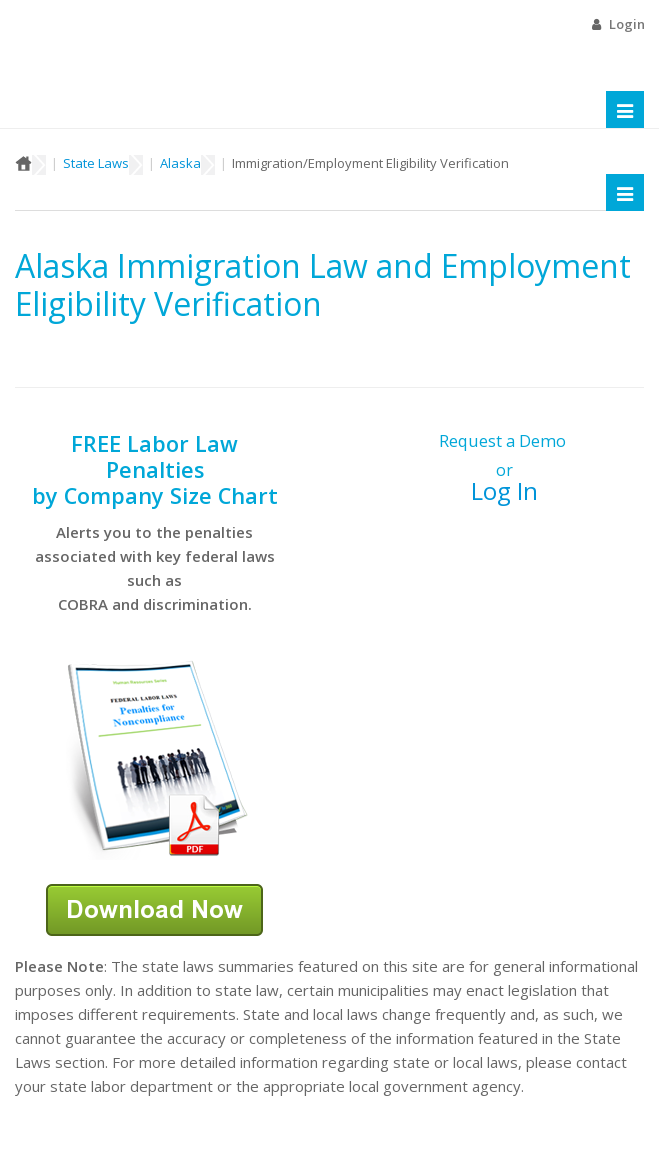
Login (627, 24)
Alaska (180, 163)
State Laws (96, 163)
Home (23, 163)
